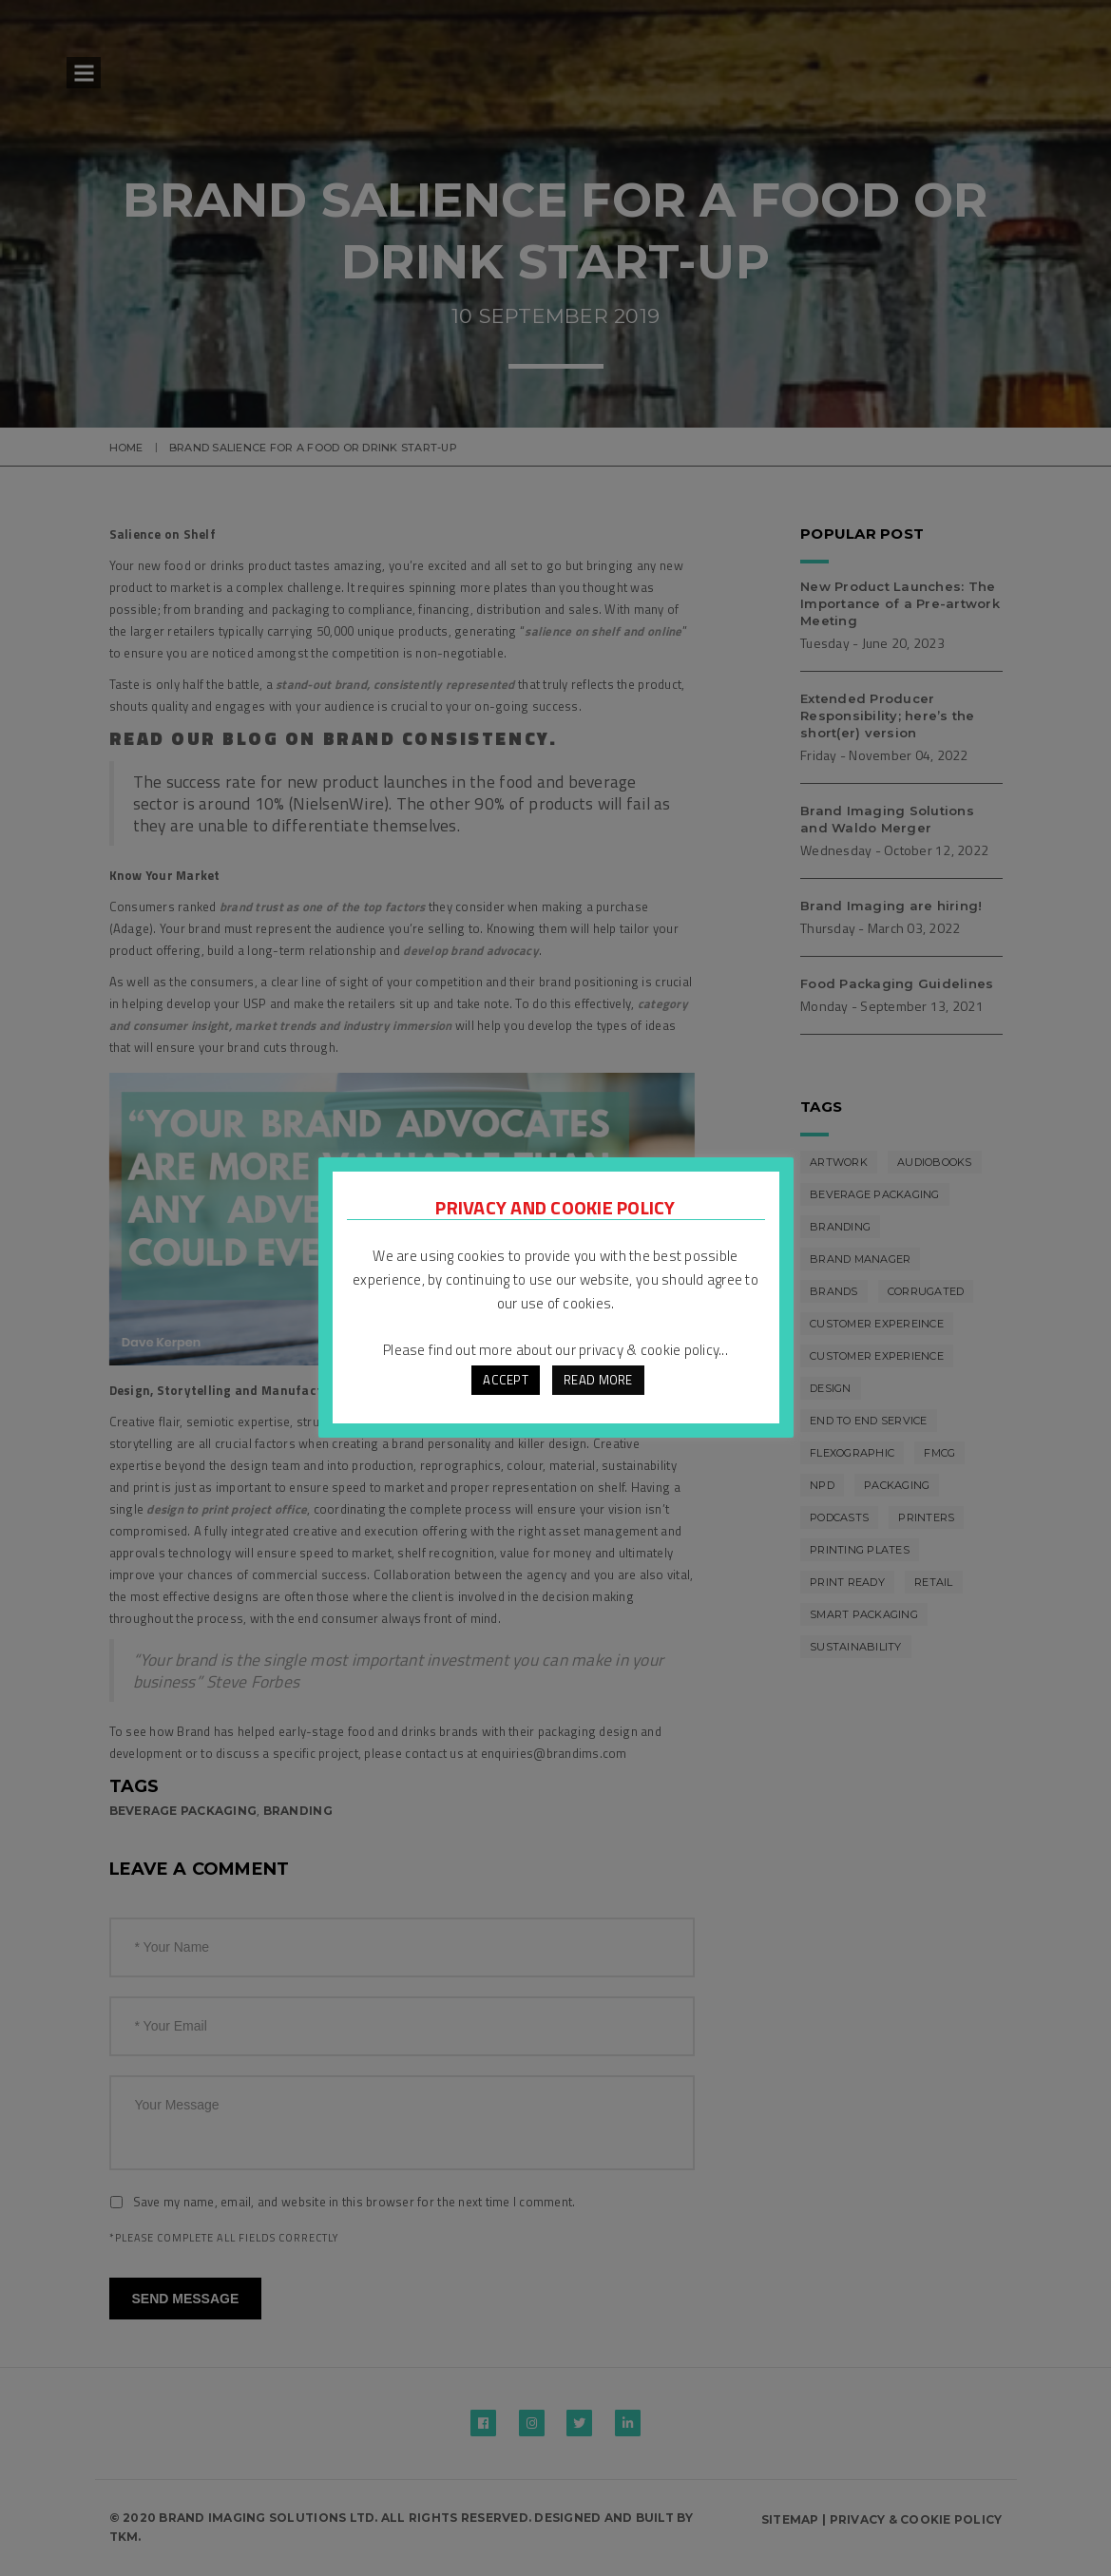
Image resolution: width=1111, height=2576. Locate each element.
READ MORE (598, 1379)
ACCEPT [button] (505, 1379)
